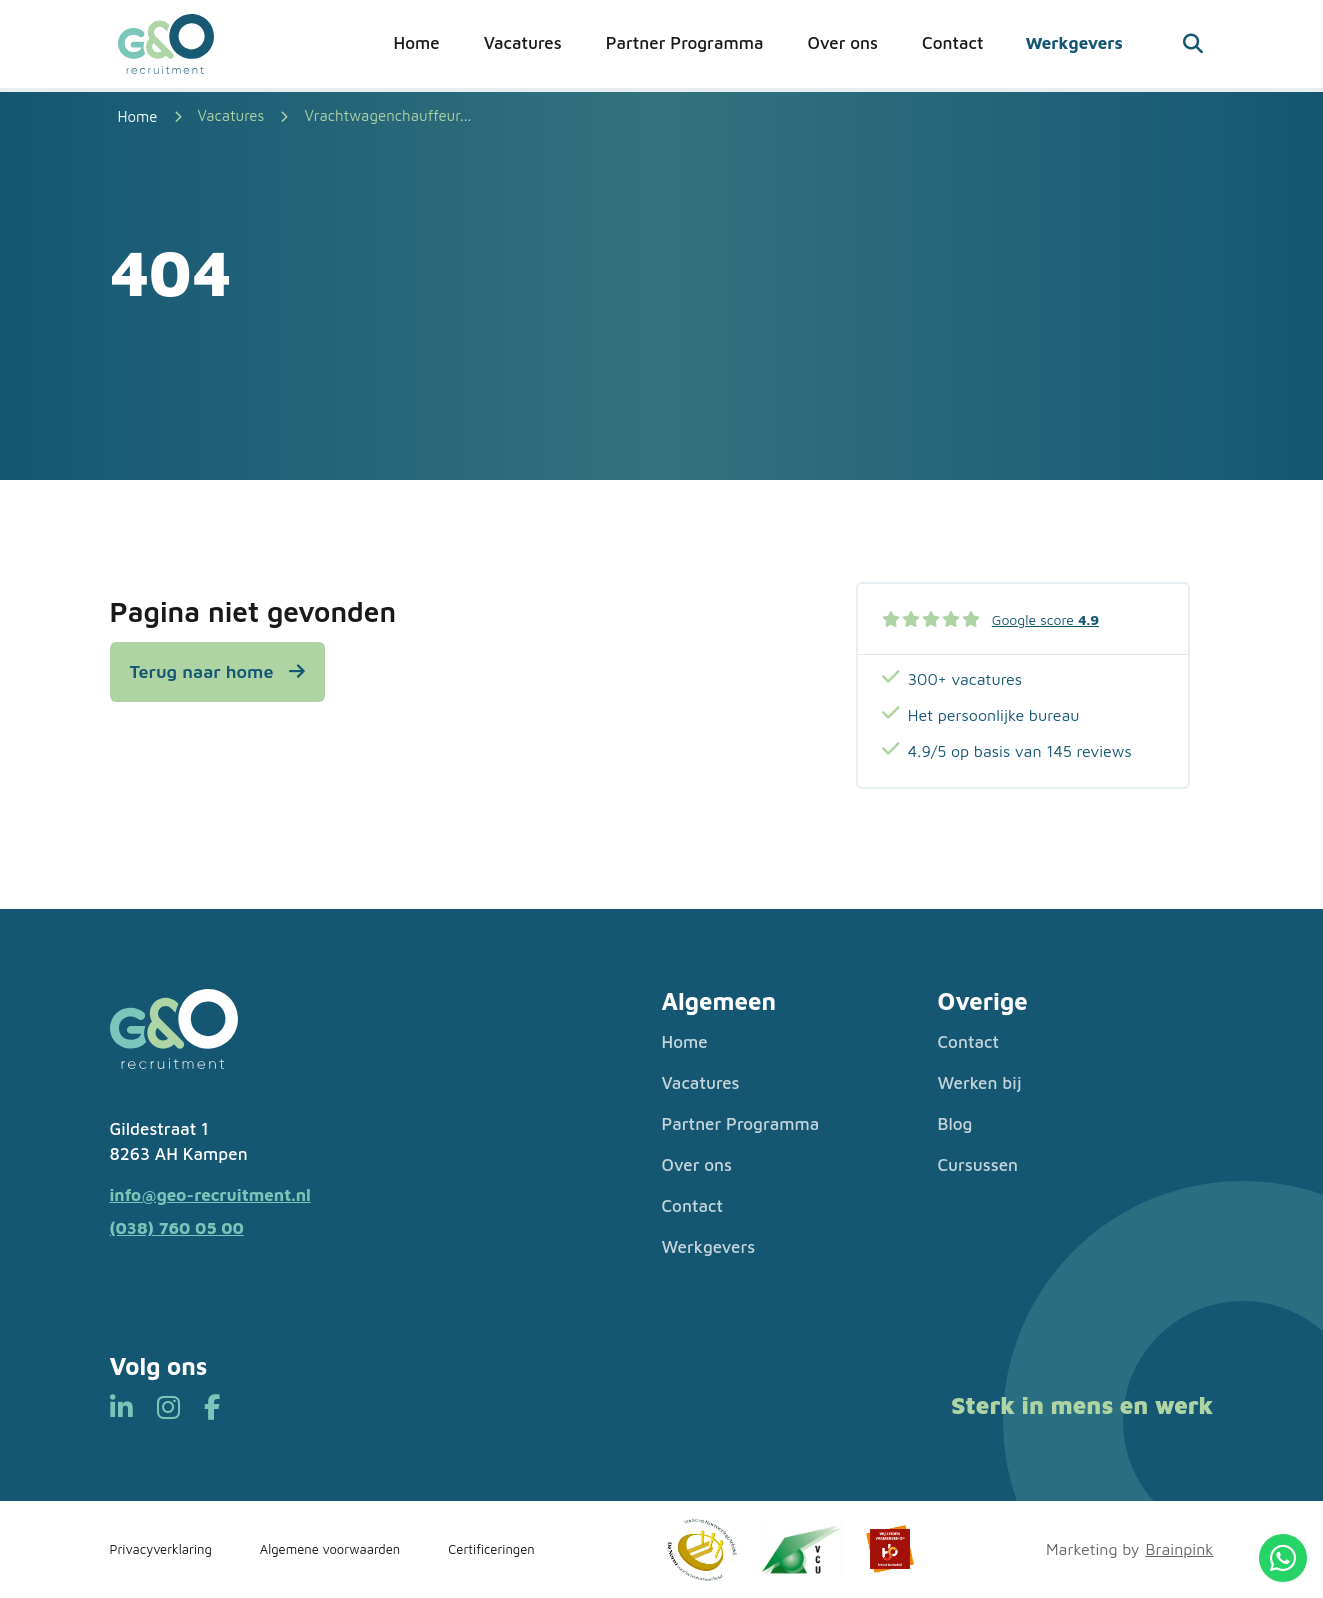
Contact (952, 43)
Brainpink (1179, 1549)
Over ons (842, 43)
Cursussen (978, 1165)
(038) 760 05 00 (177, 1228)
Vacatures (523, 43)
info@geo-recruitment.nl (210, 1195)
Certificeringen (491, 1549)
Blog (955, 1124)
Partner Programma (685, 43)
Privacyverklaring (161, 1549)
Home (417, 43)
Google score (1045, 619)
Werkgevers (1073, 43)
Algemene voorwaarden (330, 1549)
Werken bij (980, 1083)
